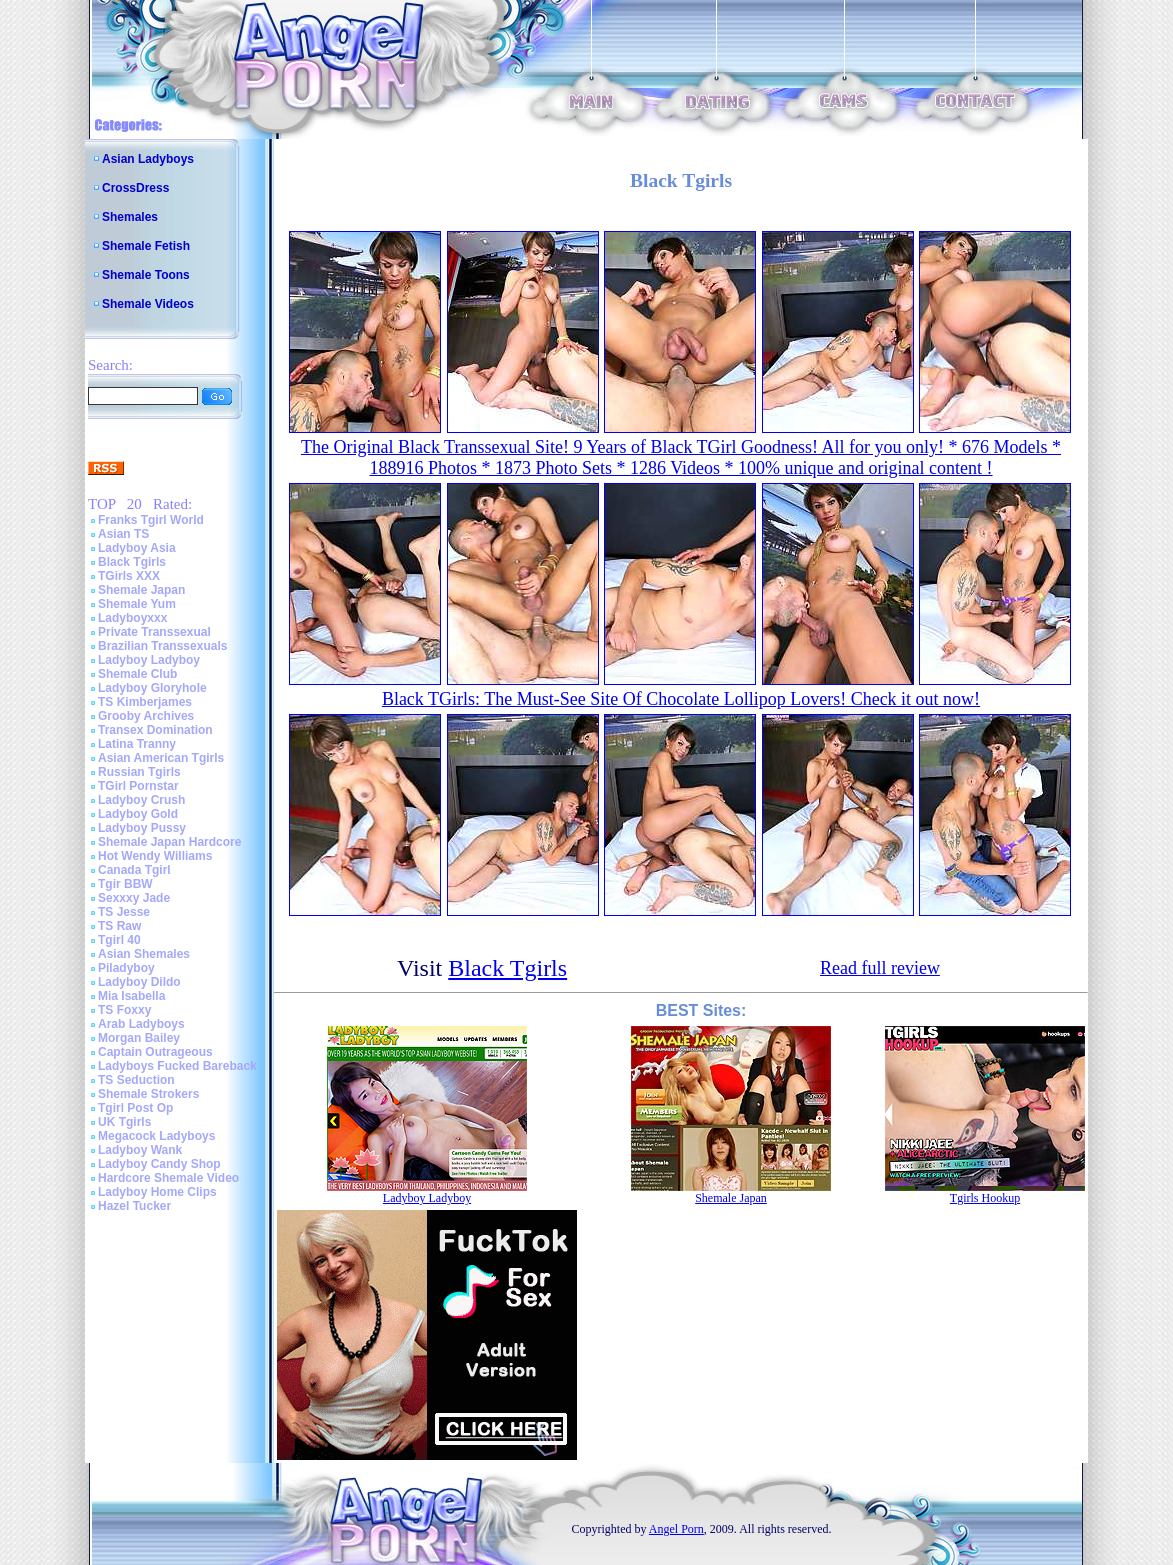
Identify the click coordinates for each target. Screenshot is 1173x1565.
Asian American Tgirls (161, 758)
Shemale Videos (148, 304)
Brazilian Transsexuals (162, 646)
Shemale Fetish (146, 246)
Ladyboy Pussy (142, 828)
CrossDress (135, 188)
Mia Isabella (131, 996)
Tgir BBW (125, 884)
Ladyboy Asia (137, 548)
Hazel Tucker (134, 1206)
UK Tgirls (124, 1122)
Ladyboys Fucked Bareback (177, 1066)
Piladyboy (126, 968)
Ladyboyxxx (132, 618)
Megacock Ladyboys (156, 1136)
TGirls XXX (129, 576)
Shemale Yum (137, 604)
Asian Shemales (144, 954)
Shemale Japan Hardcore (169, 842)
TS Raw (119, 926)
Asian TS (123, 534)
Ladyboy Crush (141, 800)
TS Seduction (136, 1080)
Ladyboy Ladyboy (149, 660)
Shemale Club (137, 674)
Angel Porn (676, 1529)
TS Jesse (124, 912)
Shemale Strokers (148, 1094)
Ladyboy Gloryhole (152, 688)
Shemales (130, 217)
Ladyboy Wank (140, 1150)
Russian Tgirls (139, 772)
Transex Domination (155, 730)
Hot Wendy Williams (155, 856)
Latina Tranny (137, 744)
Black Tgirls (132, 562)
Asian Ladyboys (148, 159)
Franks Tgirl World (151, 520)
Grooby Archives (146, 716)
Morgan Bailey (139, 1038)
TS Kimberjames (145, 702)
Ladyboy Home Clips (157, 1192)
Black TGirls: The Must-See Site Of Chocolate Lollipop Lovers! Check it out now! (681, 699)
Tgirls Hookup (985, 1198)
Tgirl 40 (119, 940)
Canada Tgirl (134, 870)
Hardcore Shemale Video (168, 1178)
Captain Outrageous (155, 1052)
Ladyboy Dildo (139, 982)
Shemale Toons (146, 275)
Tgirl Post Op (135, 1108)
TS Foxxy (124, 1010)
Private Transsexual (154, 632)
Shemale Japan (141, 590)
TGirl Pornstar (138, 786)
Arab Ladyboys (141, 1024)
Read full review (880, 968)
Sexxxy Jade (134, 898)
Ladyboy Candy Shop (159, 1164)
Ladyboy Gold (138, 814)
